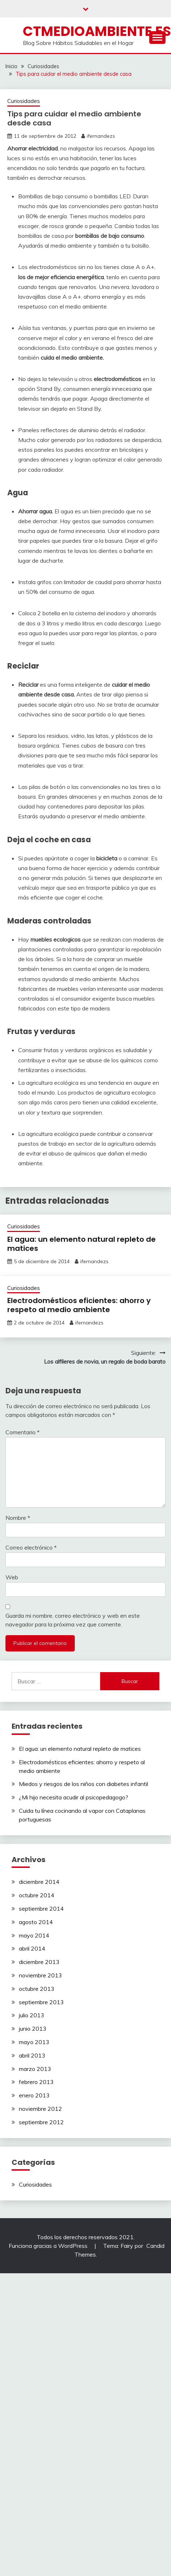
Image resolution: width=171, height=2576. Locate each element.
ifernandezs (101, 136)
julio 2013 (31, 2015)
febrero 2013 (36, 2081)
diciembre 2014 (39, 1881)
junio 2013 (32, 2028)
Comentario (22, 1432)
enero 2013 (34, 2095)
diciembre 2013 (39, 1961)
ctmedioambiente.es (97, 31)
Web (11, 1577)
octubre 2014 (36, 1895)
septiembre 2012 (41, 2122)
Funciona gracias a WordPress (49, 2245)
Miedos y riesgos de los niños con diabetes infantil (83, 1783)
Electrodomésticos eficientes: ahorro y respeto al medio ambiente (79, 1305)
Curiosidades (23, 101)
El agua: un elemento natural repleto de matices (81, 1243)
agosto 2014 (36, 1922)
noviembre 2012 (40, 2108)
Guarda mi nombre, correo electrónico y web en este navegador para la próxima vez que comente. (72, 1620)
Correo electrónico (31, 1547)
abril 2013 (32, 2055)
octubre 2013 (36, 1988)
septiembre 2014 (41, 1908)
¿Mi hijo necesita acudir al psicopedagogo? (73, 1797)
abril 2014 (32, 1948)
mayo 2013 (34, 2042)
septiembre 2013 (41, 2002)
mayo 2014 (34, 1935)
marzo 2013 (35, 2068)
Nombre (17, 1517)
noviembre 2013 (40, 1975)
